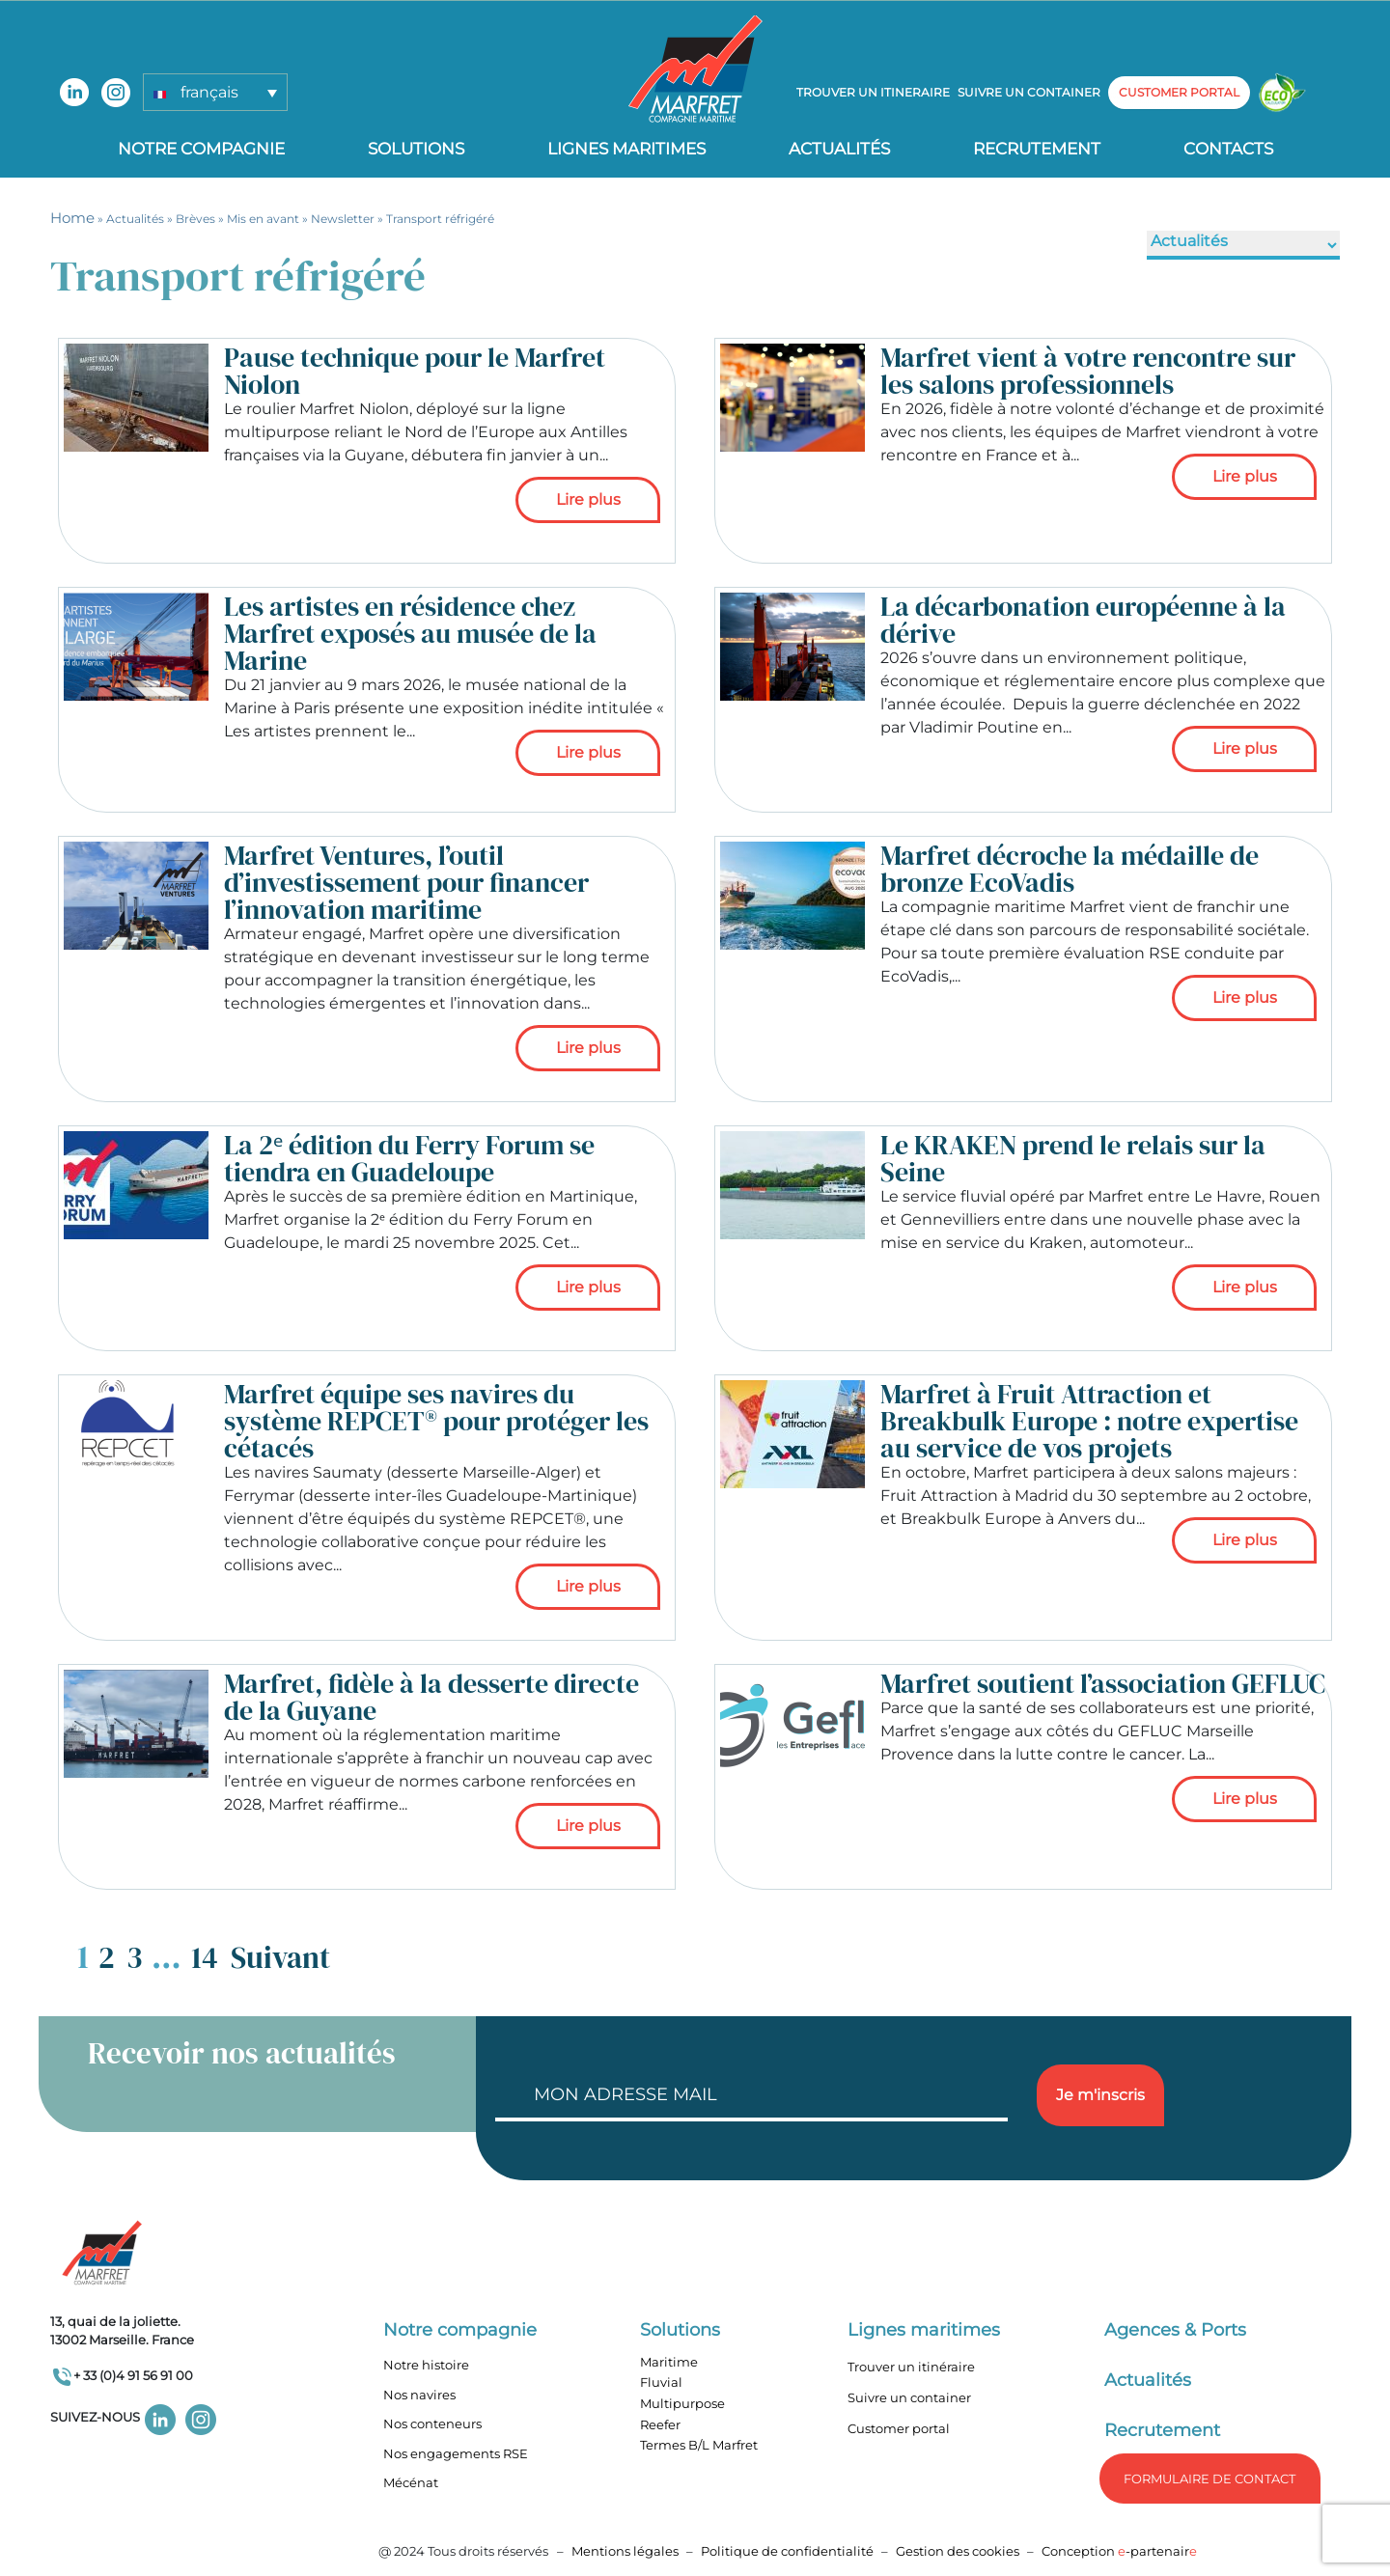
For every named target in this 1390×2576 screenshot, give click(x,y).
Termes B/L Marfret (699, 2444)
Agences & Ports (1175, 2330)
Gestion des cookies (957, 2551)
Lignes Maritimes (626, 148)
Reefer (660, 2424)
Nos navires (419, 2394)
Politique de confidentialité (788, 2551)
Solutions (416, 148)
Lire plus (588, 499)
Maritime (669, 2361)
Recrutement (1036, 148)
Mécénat (410, 2482)
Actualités (839, 148)
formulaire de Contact (1209, 2478)
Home (72, 217)
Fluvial (661, 2382)
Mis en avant (263, 218)
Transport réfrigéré (440, 218)
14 (204, 1957)
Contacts (1228, 148)
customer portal (1179, 92)
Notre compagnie (201, 148)
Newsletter (343, 218)
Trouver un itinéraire (911, 2366)
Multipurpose (682, 2403)
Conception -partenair (1119, 2551)
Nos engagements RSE (455, 2453)
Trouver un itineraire (873, 92)
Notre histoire (426, 2364)
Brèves (195, 218)
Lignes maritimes (924, 2330)
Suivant (280, 1957)
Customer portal (899, 2428)
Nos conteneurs (432, 2423)
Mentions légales (625, 2551)
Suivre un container (1029, 92)
